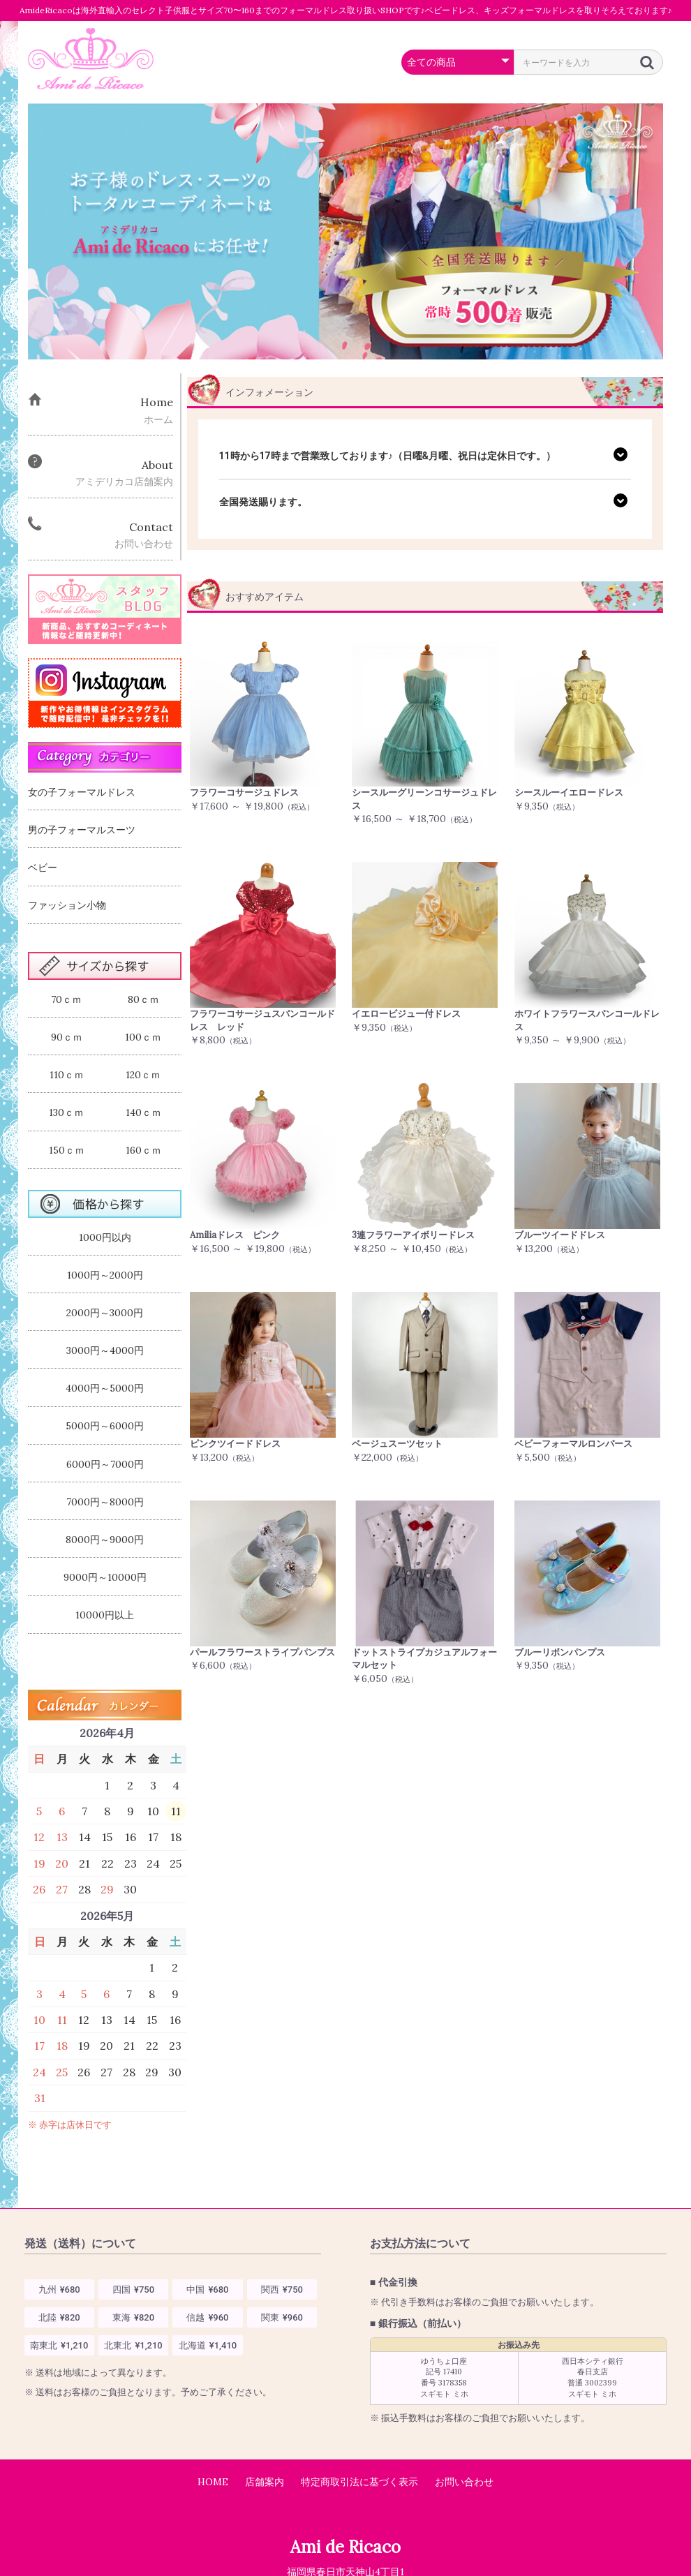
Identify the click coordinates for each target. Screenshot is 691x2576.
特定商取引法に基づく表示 (359, 2482)
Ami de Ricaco (345, 2547)
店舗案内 (264, 2482)
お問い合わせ (464, 2482)
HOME (213, 2482)
